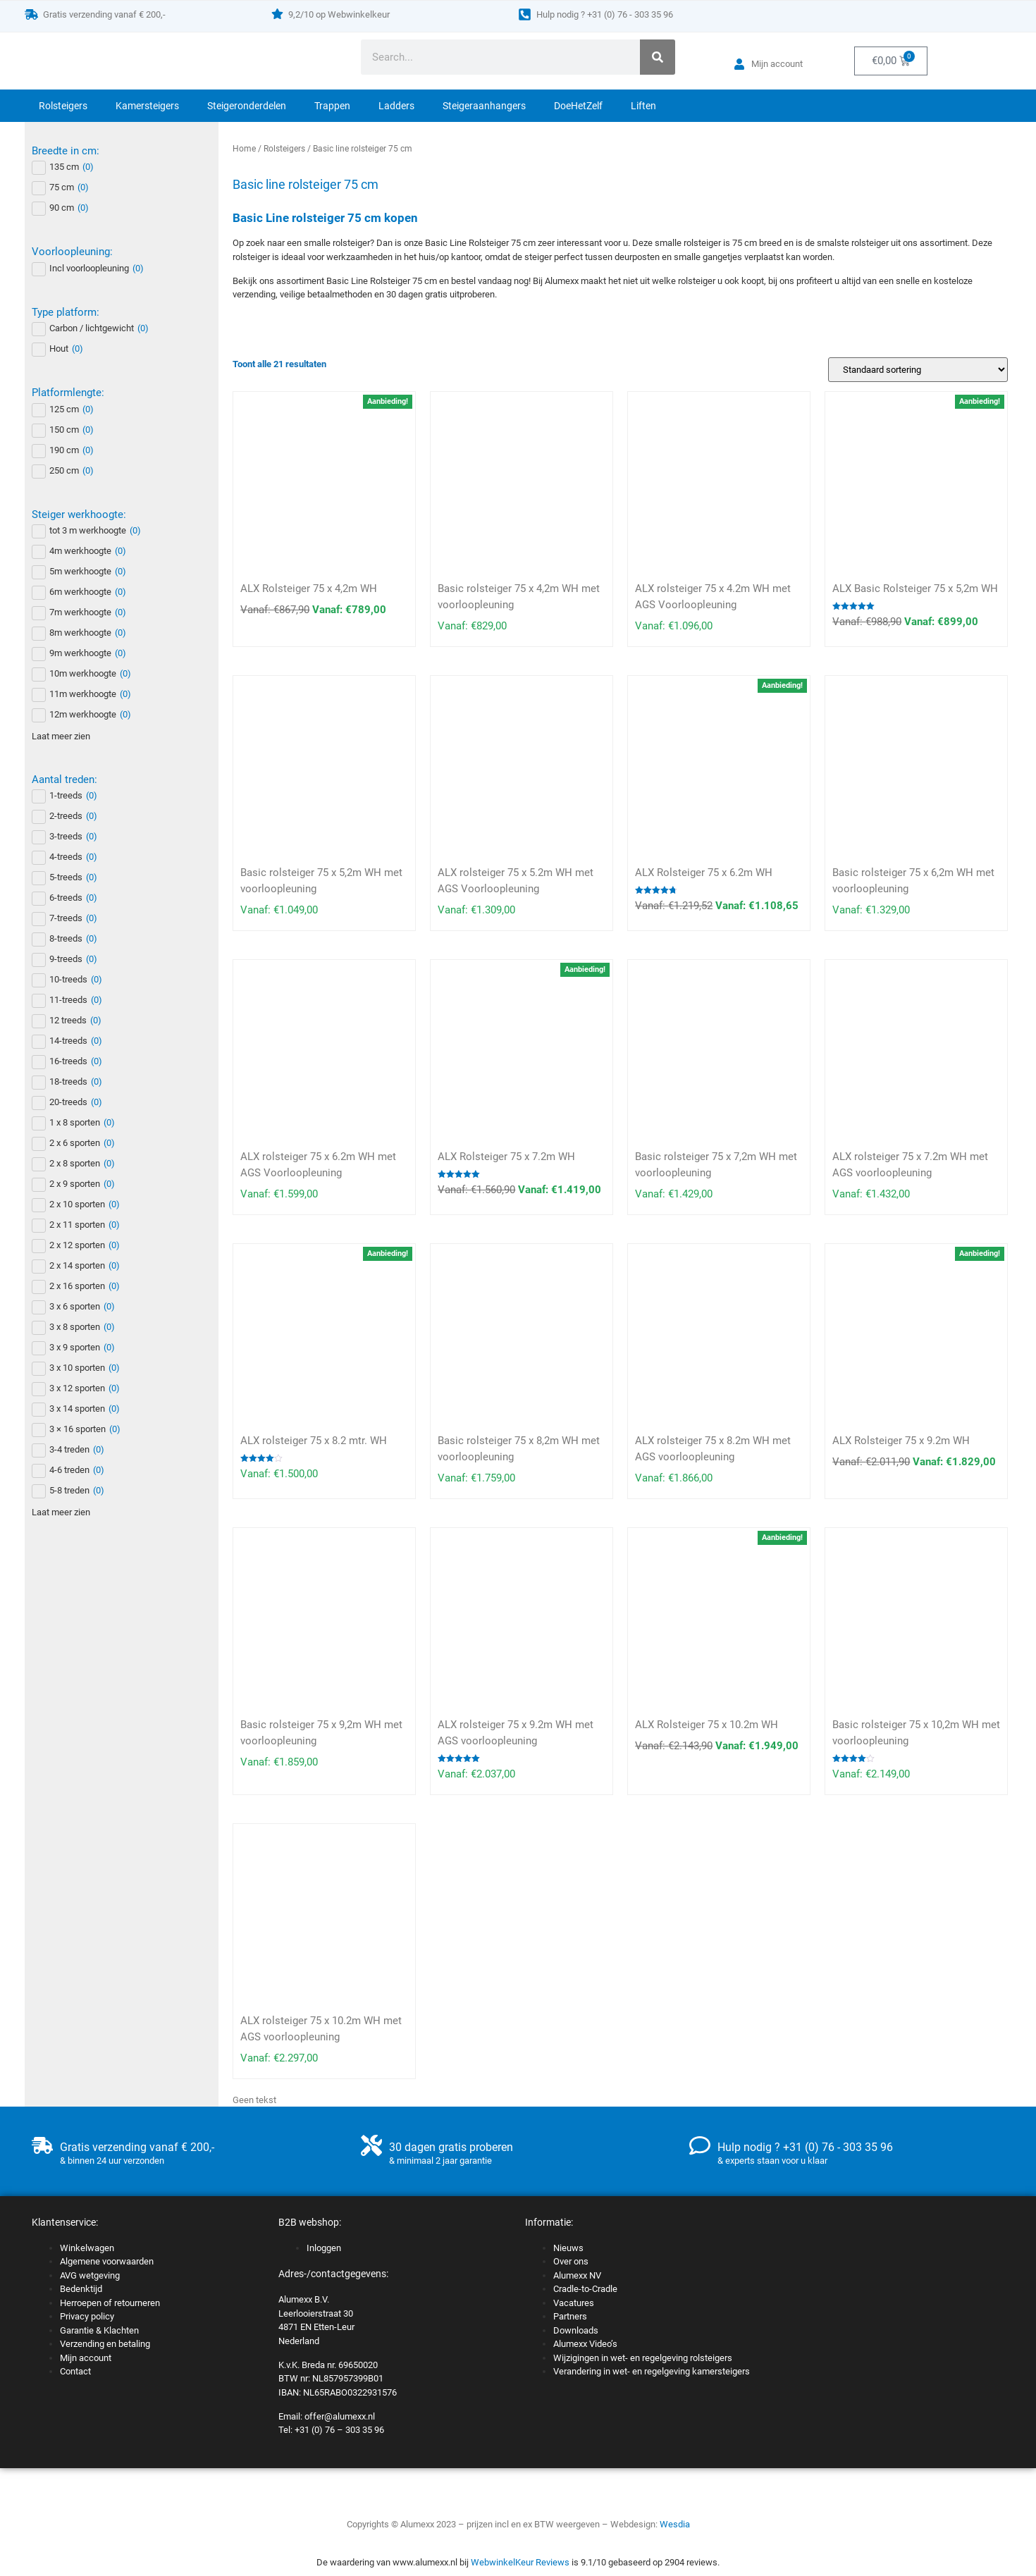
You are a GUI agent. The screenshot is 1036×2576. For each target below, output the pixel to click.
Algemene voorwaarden (107, 2261)
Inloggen (324, 2248)
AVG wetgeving (90, 2275)
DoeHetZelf (578, 105)
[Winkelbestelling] (918, 369)
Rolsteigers (63, 105)
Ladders (396, 105)
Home (244, 149)
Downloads (575, 2330)
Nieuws (568, 2248)
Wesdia (675, 2524)
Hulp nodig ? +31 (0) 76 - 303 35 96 (604, 14)
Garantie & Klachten (99, 2330)
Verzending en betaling (105, 2343)
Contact (75, 2371)
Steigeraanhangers (484, 105)
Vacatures (573, 2303)
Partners (570, 2316)
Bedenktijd (81, 2289)
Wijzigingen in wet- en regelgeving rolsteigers (642, 2358)
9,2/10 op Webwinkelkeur (339, 14)
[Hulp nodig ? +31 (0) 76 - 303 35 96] (524, 14)
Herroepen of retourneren (110, 2303)
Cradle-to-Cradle (585, 2289)
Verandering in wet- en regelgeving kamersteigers (651, 2371)
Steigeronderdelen (246, 105)
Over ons (570, 2261)
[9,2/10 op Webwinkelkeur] (277, 14)
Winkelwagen (87, 2248)
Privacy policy (87, 2316)
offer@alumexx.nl (339, 2416)
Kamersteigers (147, 105)
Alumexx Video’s (585, 2343)
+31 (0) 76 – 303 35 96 (339, 2429)
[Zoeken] (657, 57)
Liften (643, 105)
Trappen (332, 105)
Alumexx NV (577, 2275)
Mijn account (85, 2358)
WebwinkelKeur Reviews (520, 2562)
